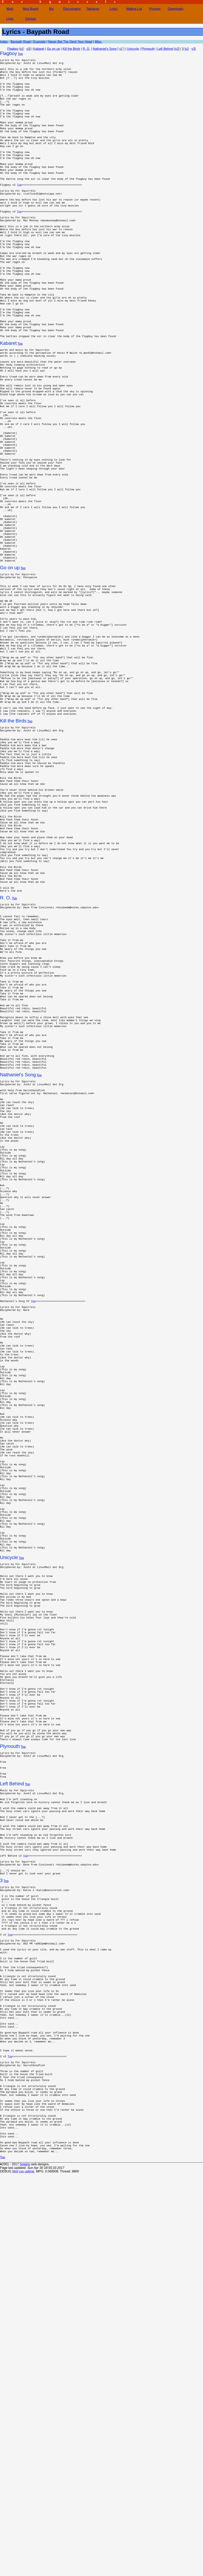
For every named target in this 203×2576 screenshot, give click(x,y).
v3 (28, 48)
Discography (72, 8)
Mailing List (134, 8)
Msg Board (30, 8)
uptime (29, 2571)
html (15, 2571)
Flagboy (13, 48)
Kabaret (38, 48)
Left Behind (165, 48)
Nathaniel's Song (105, 48)
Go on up (53, 48)
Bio (51, 8)
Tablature (92, 8)
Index (4, 41)
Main (10, 8)
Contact (30, 18)
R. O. (86, 48)
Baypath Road (21, 41)
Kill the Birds (71, 48)
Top (20, 54)
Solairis (25, 2564)
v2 (22, 48)
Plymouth (148, 48)
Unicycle (133, 48)
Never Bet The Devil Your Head (70, 41)
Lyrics (113, 8)
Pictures (155, 8)
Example (39, 41)
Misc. (98, 41)
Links (9, 18)
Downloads (175, 8)
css (21, 2571)
